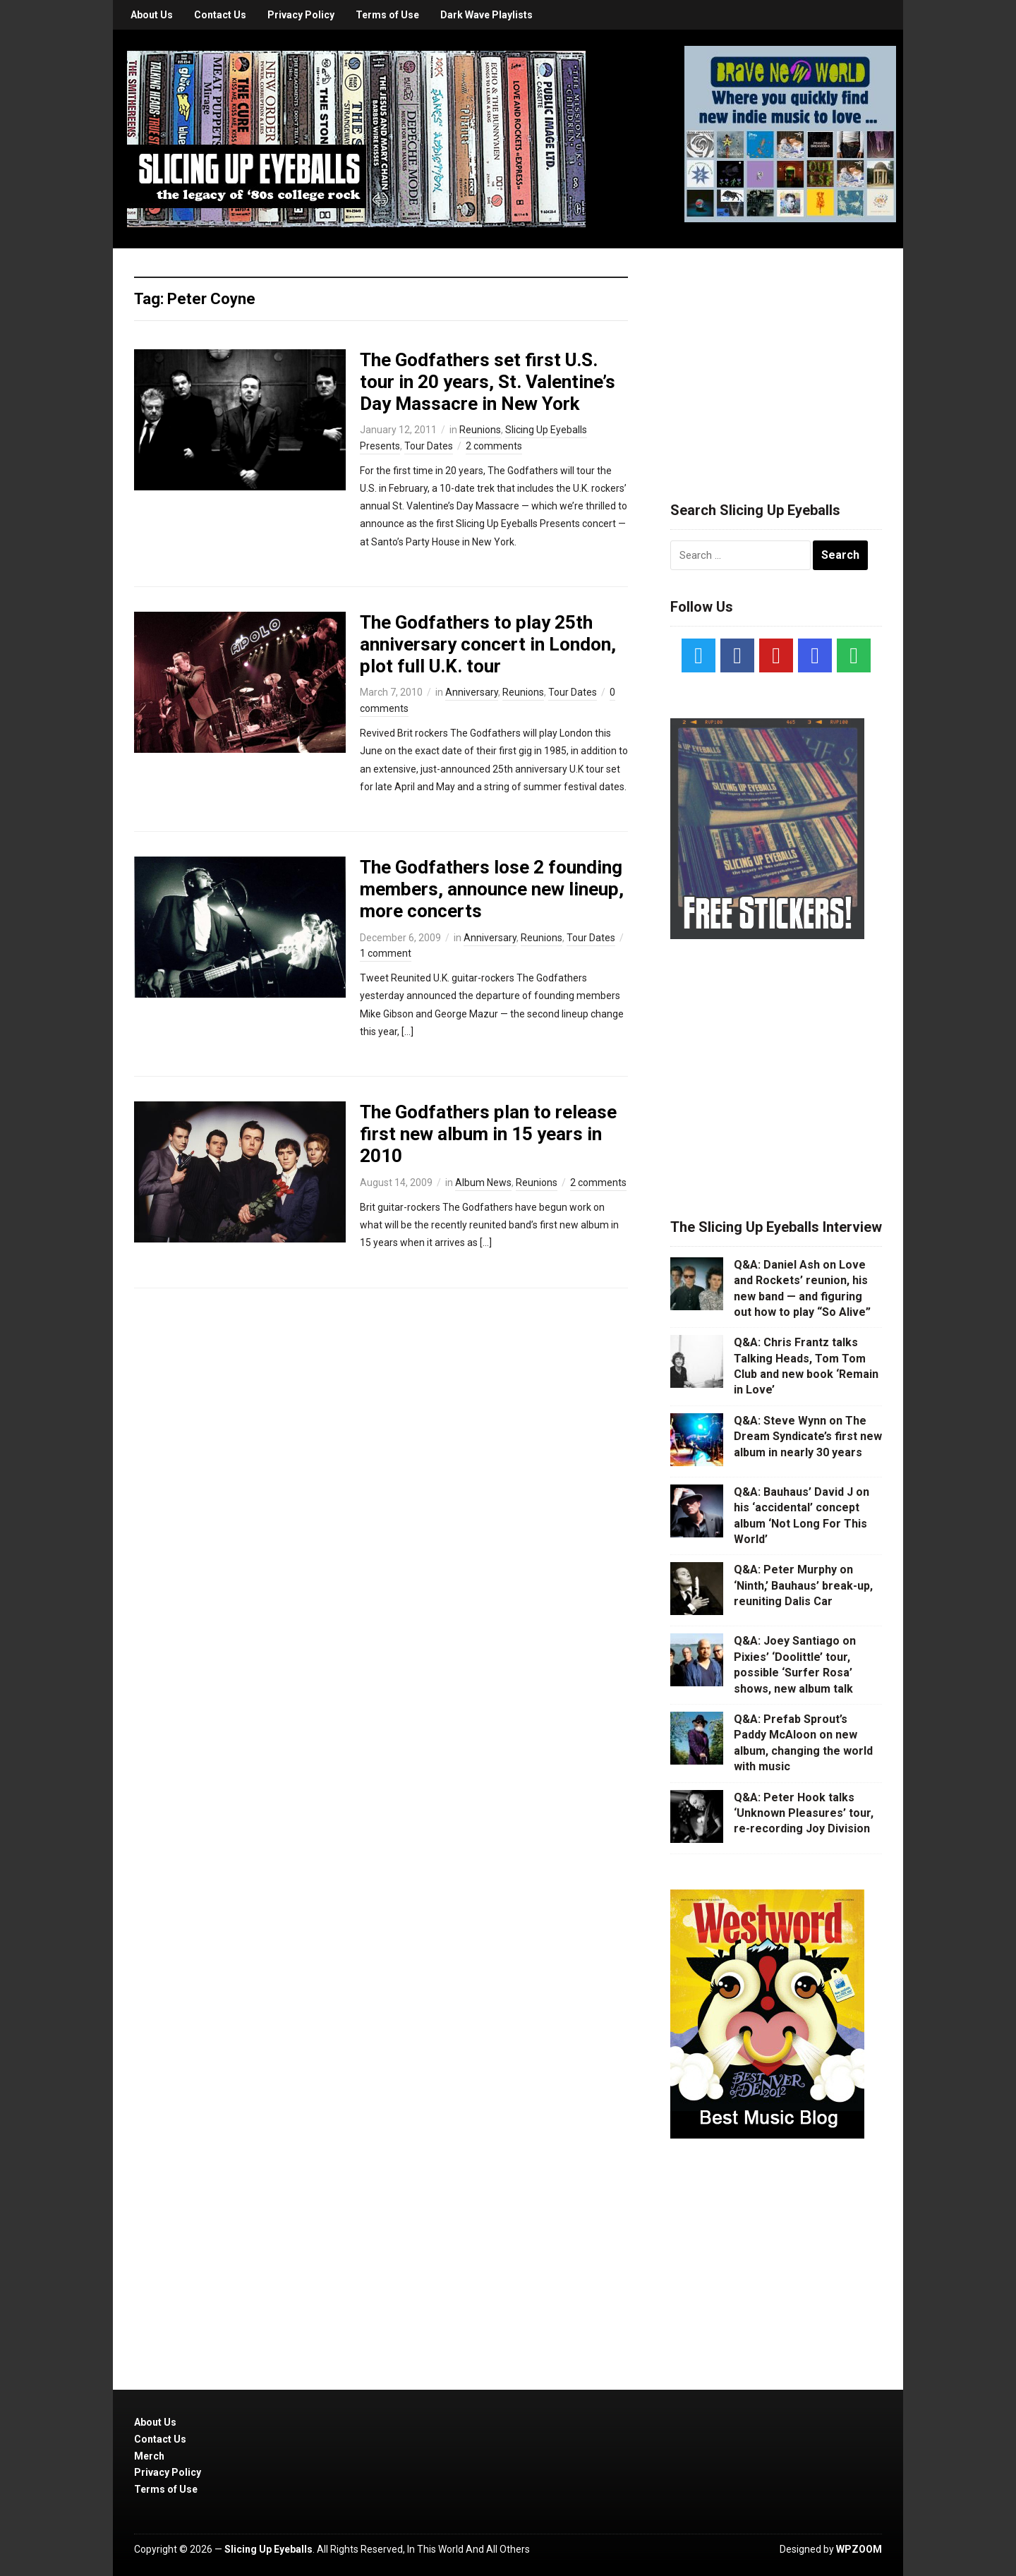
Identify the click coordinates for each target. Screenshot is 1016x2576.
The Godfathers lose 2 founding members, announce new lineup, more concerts (492, 889)
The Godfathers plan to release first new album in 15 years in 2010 (488, 1133)
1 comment (385, 953)
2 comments (494, 446)
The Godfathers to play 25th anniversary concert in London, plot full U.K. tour (488, 644)
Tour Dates (428, 446)
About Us (152, 14)
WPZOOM (859, 2549)
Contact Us (220, 14)
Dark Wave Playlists (486, 14)
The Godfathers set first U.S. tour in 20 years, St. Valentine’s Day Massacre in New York (487, 381)
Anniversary (471, 692)
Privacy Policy (300, 14)
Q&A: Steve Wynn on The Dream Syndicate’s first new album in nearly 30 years (808, 1436)
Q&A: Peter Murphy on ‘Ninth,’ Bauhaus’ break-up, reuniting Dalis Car (803, 1585)
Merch (149, 2456)
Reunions (480, 429)
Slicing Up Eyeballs (268, 2549)
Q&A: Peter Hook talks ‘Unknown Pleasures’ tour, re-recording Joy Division (803, 1813)
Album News (483, 1182)
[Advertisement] (776, 358)
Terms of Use (387, 14)
